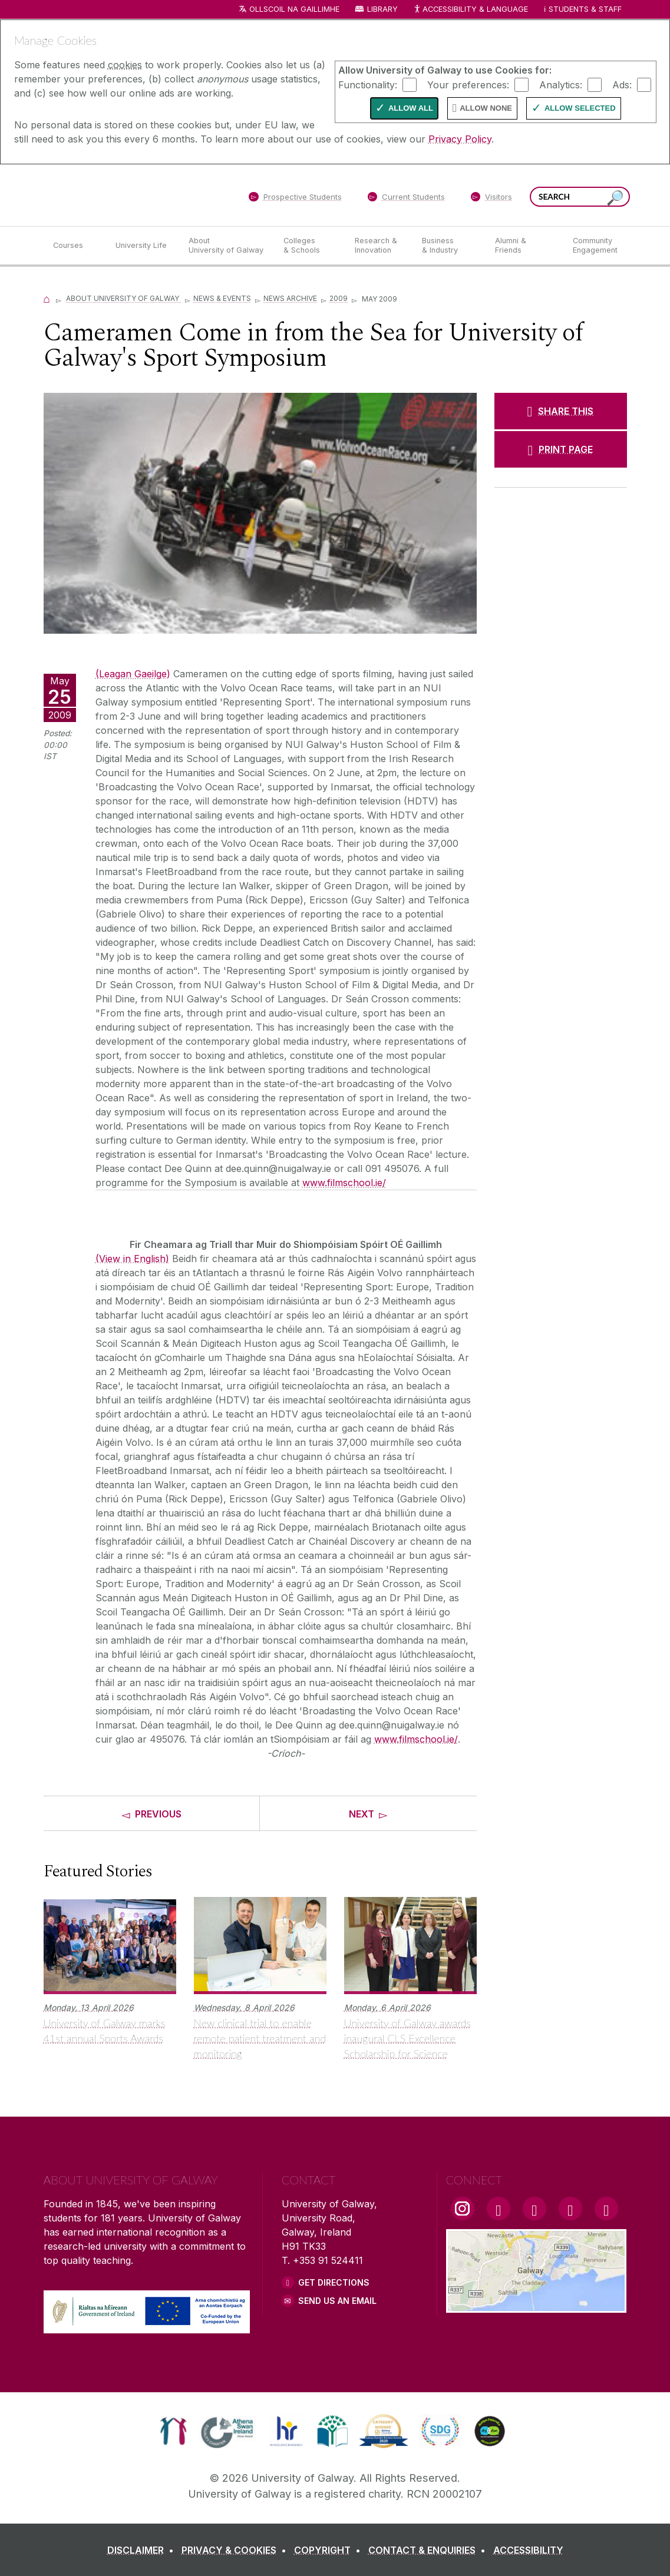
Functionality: (367, 84)
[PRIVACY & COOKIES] (236, 2550)
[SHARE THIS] (560, 411)
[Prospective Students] (295, 199)
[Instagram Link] (462, 2208)
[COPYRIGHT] (329, 2550)
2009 (338, 298)
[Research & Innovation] (378, 245)
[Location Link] (536, 2306)
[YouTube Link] (534, 2208)
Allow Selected (580, 108)
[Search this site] (615, 198)
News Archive (290, 298)
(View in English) (132, 1258)
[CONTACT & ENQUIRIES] (429, 2550)
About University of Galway (123, 298)
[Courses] (75, 245)
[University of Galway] (129, 195)
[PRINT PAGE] (560, 449)
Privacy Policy (459, 139)
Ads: (622, 84)
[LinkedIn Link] (570, 2208)
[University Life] (142, 245)
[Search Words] (580, 197)
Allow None (486, 108)
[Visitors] (491, 199)
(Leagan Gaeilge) (132, 674)
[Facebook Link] (498, 2208)
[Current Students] (406, 199)
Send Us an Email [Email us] (337, 2301)
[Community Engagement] (595, 245)
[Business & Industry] (449, 245)
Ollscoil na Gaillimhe (294, 9)
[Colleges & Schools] (309, 245)
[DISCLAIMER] (143, 2550)
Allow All (410, 108)
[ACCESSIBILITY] (528, 2550)
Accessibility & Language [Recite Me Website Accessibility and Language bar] (471, 10)
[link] (173, 2431)
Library (382, 9)
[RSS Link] (606, 2208)
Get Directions (333, 2282)
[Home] (47, 298)
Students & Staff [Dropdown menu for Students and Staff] (585, 9)
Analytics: (560, 84)
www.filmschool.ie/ (344, 1182)
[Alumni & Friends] (524, 245)
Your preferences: (468, 84)
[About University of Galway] (226, 245)
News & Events (222, 298)
